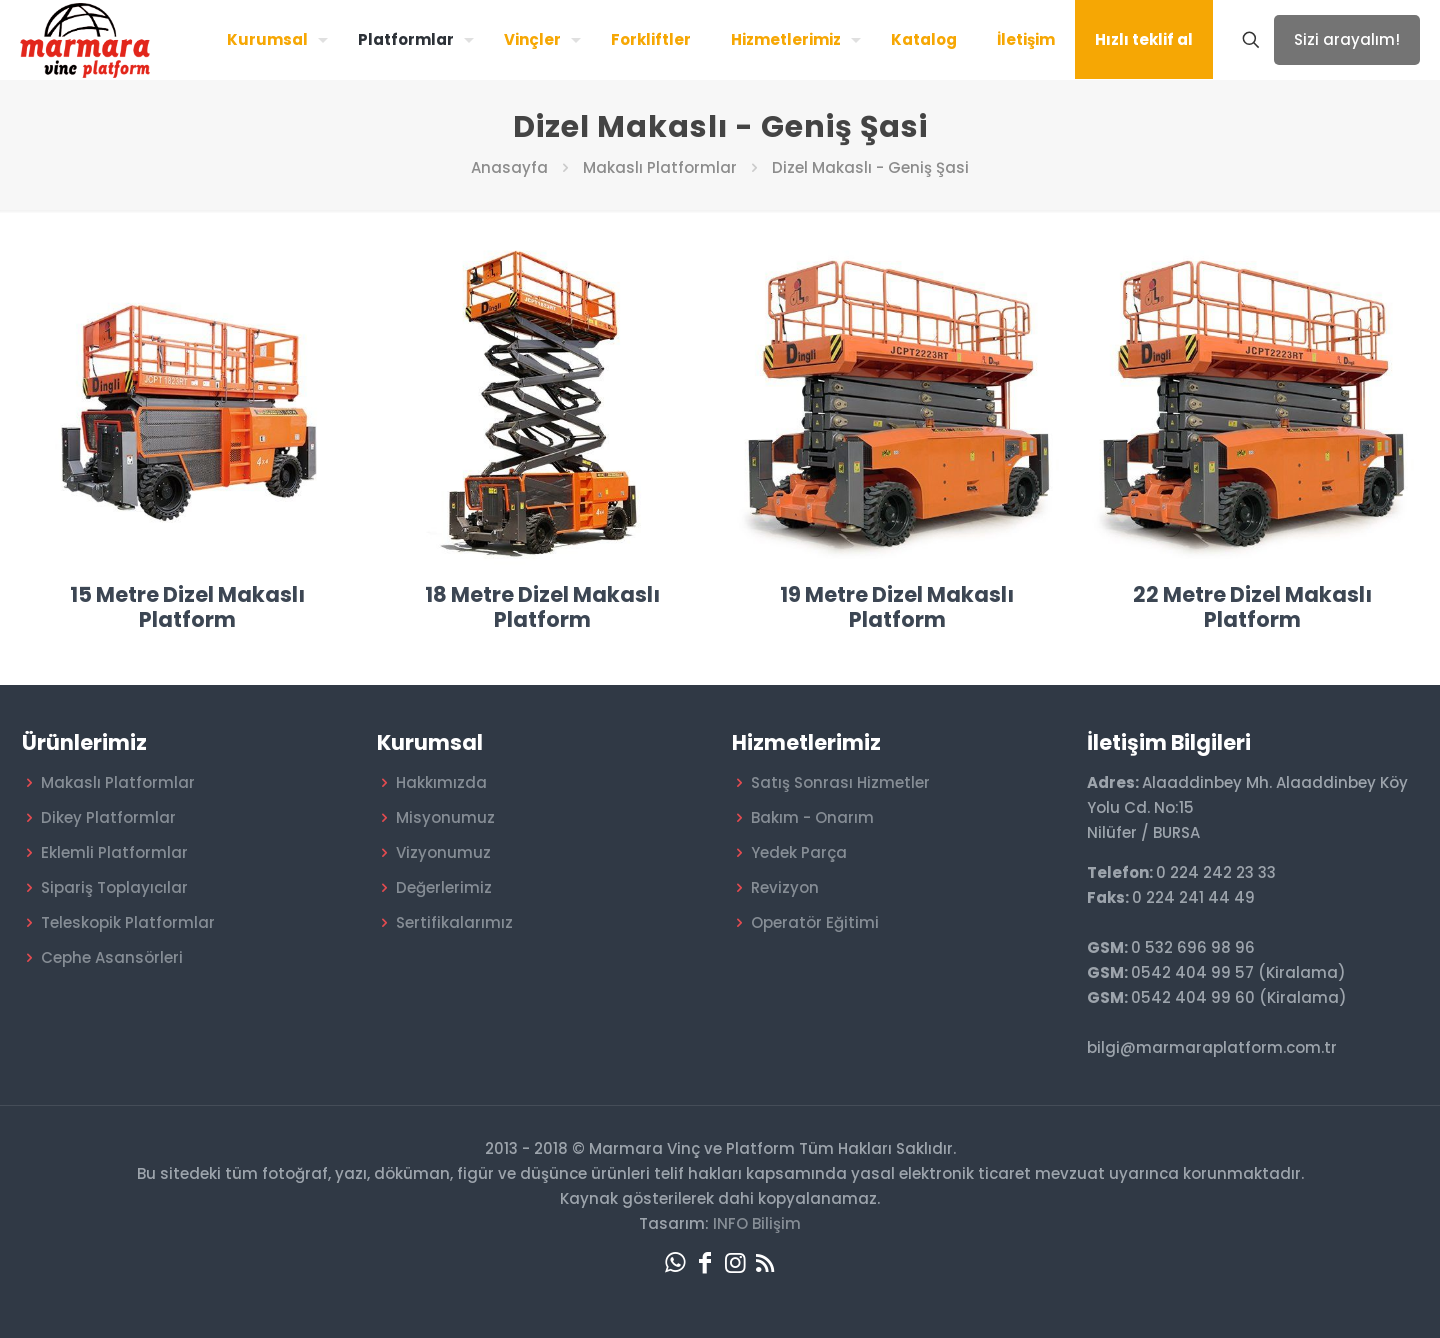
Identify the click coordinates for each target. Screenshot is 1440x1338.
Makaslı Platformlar (660, 167)
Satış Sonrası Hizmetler (840, 782)
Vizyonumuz (443, 852)
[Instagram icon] (735, 1262)
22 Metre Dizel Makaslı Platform (1252, 607)
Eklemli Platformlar (114, 852)
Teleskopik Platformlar (128, 922)
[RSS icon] (765, 1262)
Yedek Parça (799, 852)
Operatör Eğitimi (815, 922)
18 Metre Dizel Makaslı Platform (542, 607)
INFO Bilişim (757, 1223)
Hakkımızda (441, 782)
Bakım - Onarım (812, 817)
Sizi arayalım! (1347, 39)
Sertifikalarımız (454, 922)
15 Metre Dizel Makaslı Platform (187, 607)
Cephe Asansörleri (112, 957)
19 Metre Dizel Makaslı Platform (897, 607)
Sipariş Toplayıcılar (114, 887)
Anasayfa (509, 167)
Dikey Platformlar (108, 817)
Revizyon (785, 887)
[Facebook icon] (705, 1262)
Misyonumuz (445, 817)
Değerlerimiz (444, 887)
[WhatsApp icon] (675, 1262)
